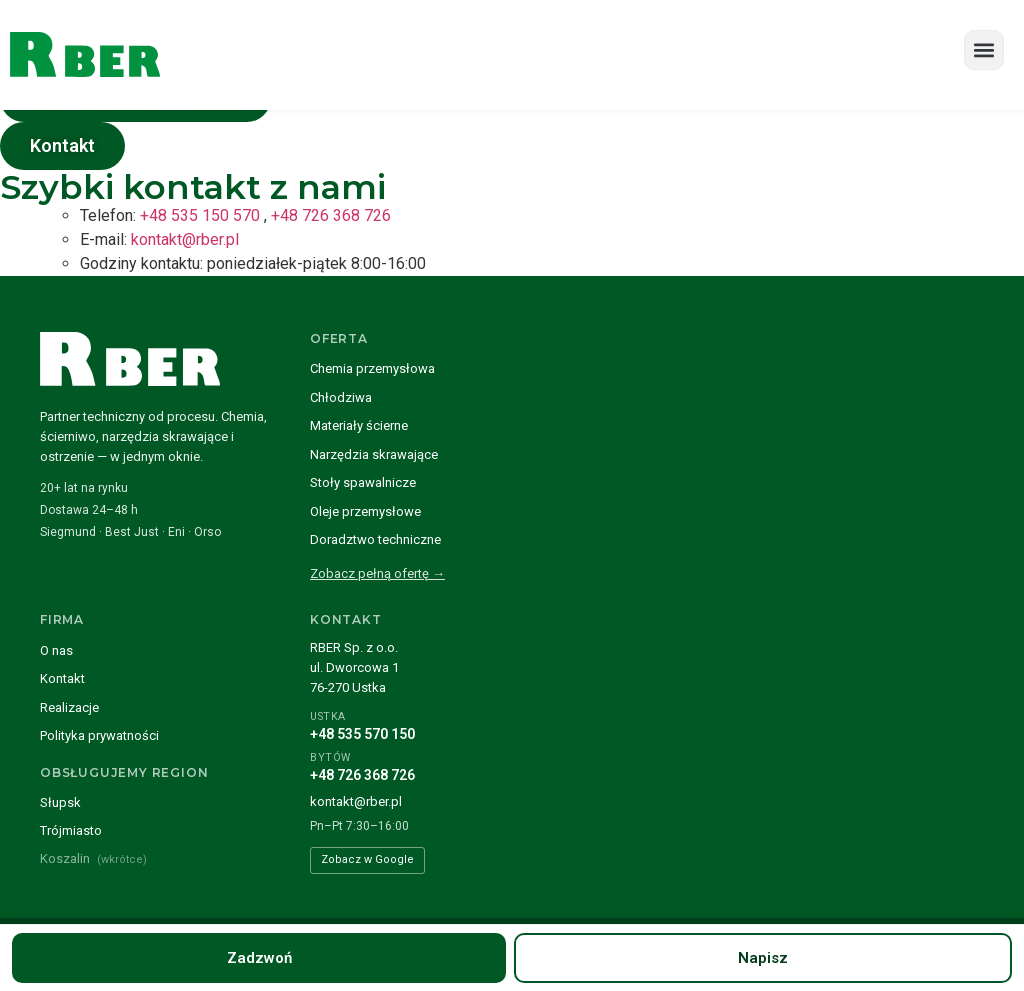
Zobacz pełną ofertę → (377, 573)
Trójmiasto (71, 830)
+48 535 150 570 (200, 215)
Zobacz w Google (367, 859)
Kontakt (62, 678)
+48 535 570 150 (362, 734)
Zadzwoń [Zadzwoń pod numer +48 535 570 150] (259, 958)
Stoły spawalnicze (363, 482)
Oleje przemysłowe (365, 511)
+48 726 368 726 (331, 215)
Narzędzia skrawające (374, 454)
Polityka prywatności (99, 735)
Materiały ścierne (359, 425)
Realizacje (69, 707)
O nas (56, 650)
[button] (984, 50)
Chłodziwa (341, 397)
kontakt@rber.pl (185, 239)
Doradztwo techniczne (375, 539)
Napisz (763, 958)
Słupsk (60, 802)
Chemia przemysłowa (372, 368)
